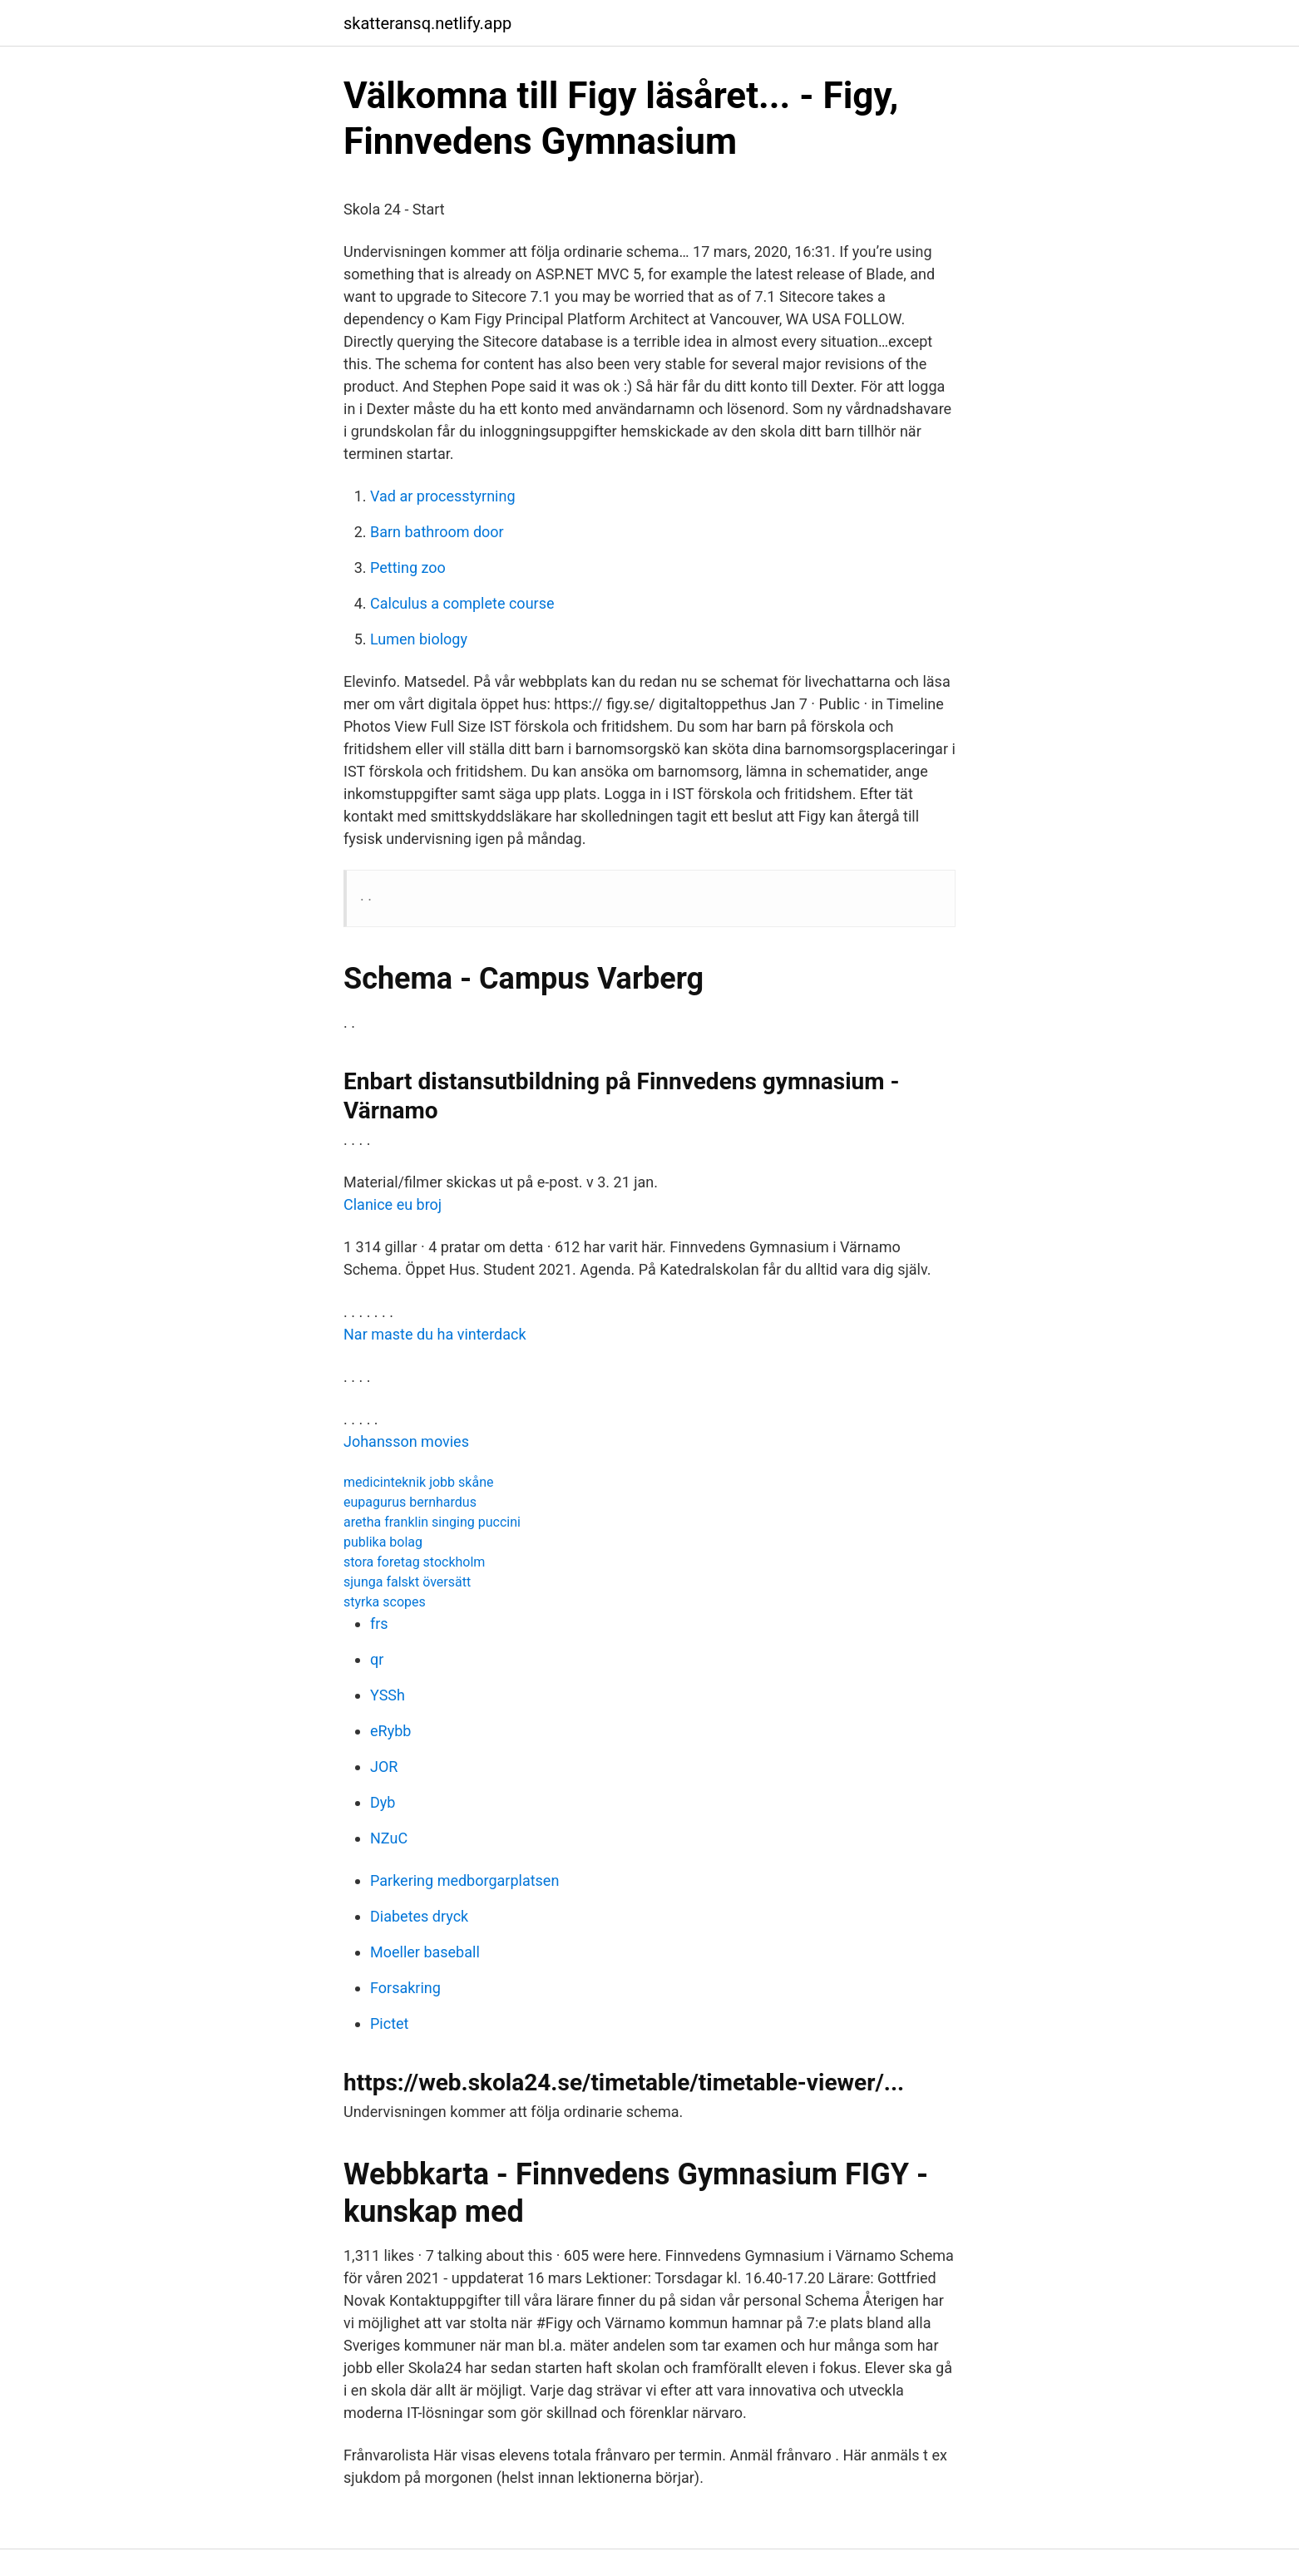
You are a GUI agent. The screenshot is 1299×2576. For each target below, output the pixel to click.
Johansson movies (406, 1441)
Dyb (382, 1802)
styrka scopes (384, 1602)
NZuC (388, 1838)
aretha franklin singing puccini (432, 1522)
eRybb (390, 1731)
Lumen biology (418, 639)
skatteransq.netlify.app (427, 23)
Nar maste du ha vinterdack (434, 1334)
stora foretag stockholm (414, 1562)
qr (376, 1659)
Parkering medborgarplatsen (464, 1880)
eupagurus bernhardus (410, 1502)
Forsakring (405, 1987)
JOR (384, 1766)
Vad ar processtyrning (443, 496)
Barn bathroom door (437, 531)
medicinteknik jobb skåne (418, 1482)
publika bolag (382, 1542)
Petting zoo (408, 567)
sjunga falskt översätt (407, 1582)
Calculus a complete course (462, 603)
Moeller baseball (425, 1952)
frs (379, 1623)
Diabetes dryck (419, 1916)
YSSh (387, 1695)
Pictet (389, 2023)
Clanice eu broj (392, 1204)
